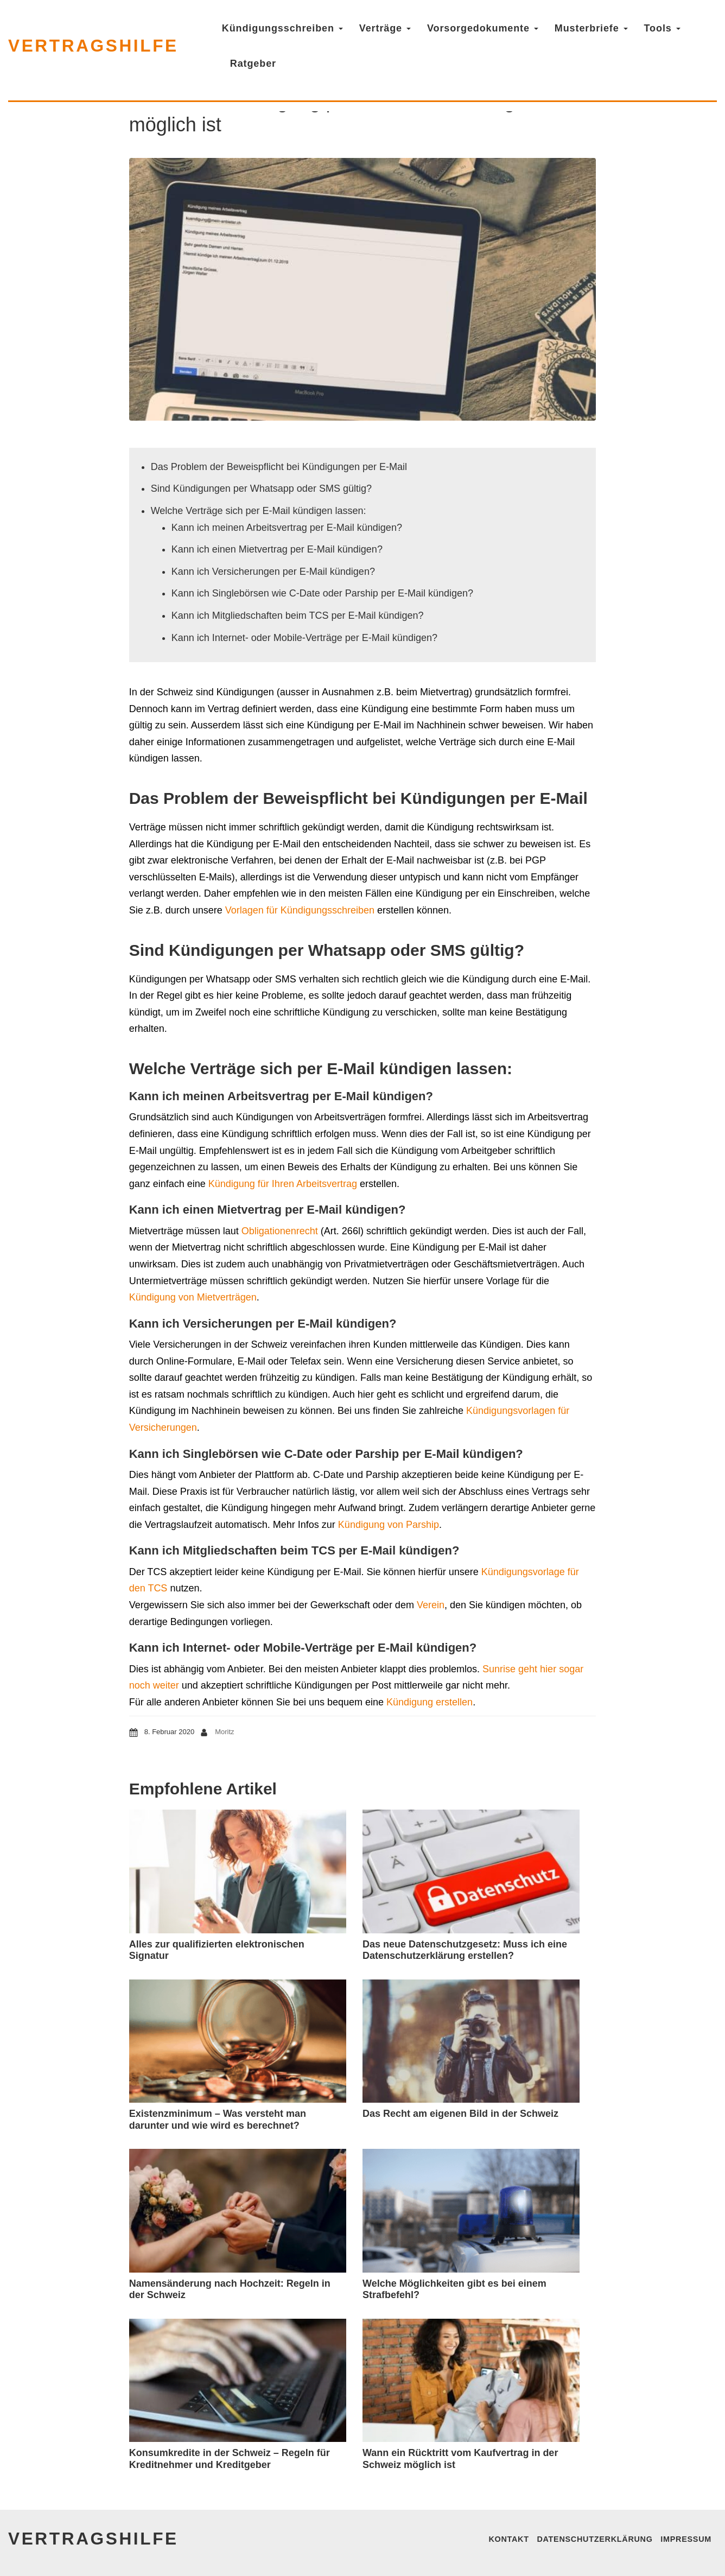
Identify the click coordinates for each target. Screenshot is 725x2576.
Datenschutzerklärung (594, 2539)
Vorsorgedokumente (486, 28)
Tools (665, 28)
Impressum (685, 2539)
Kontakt (508, 2539)
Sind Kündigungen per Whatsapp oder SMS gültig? (261, 488)
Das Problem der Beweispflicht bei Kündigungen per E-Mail (279, 466)
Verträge (388, 28)
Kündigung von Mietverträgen (193, 1297)
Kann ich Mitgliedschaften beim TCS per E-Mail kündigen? (297, 615)
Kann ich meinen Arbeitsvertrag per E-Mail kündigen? (286, 527)
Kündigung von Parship (388, 1524)
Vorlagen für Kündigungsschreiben (299, 910)
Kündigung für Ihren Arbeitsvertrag (282, 1183)
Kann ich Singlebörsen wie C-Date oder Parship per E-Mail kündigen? (322, 593)
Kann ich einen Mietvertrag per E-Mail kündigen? (277, 549)
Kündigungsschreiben (285, 28)
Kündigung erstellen (429, 1702)
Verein (430, 1605)
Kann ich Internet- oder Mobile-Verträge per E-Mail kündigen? (304, 637)
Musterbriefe (594, 28)
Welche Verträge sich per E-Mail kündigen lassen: (258, 510)
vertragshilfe (95, 45)
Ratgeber (256, 63)
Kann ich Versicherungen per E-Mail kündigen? (273, 571)
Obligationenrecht (279, 1231)
